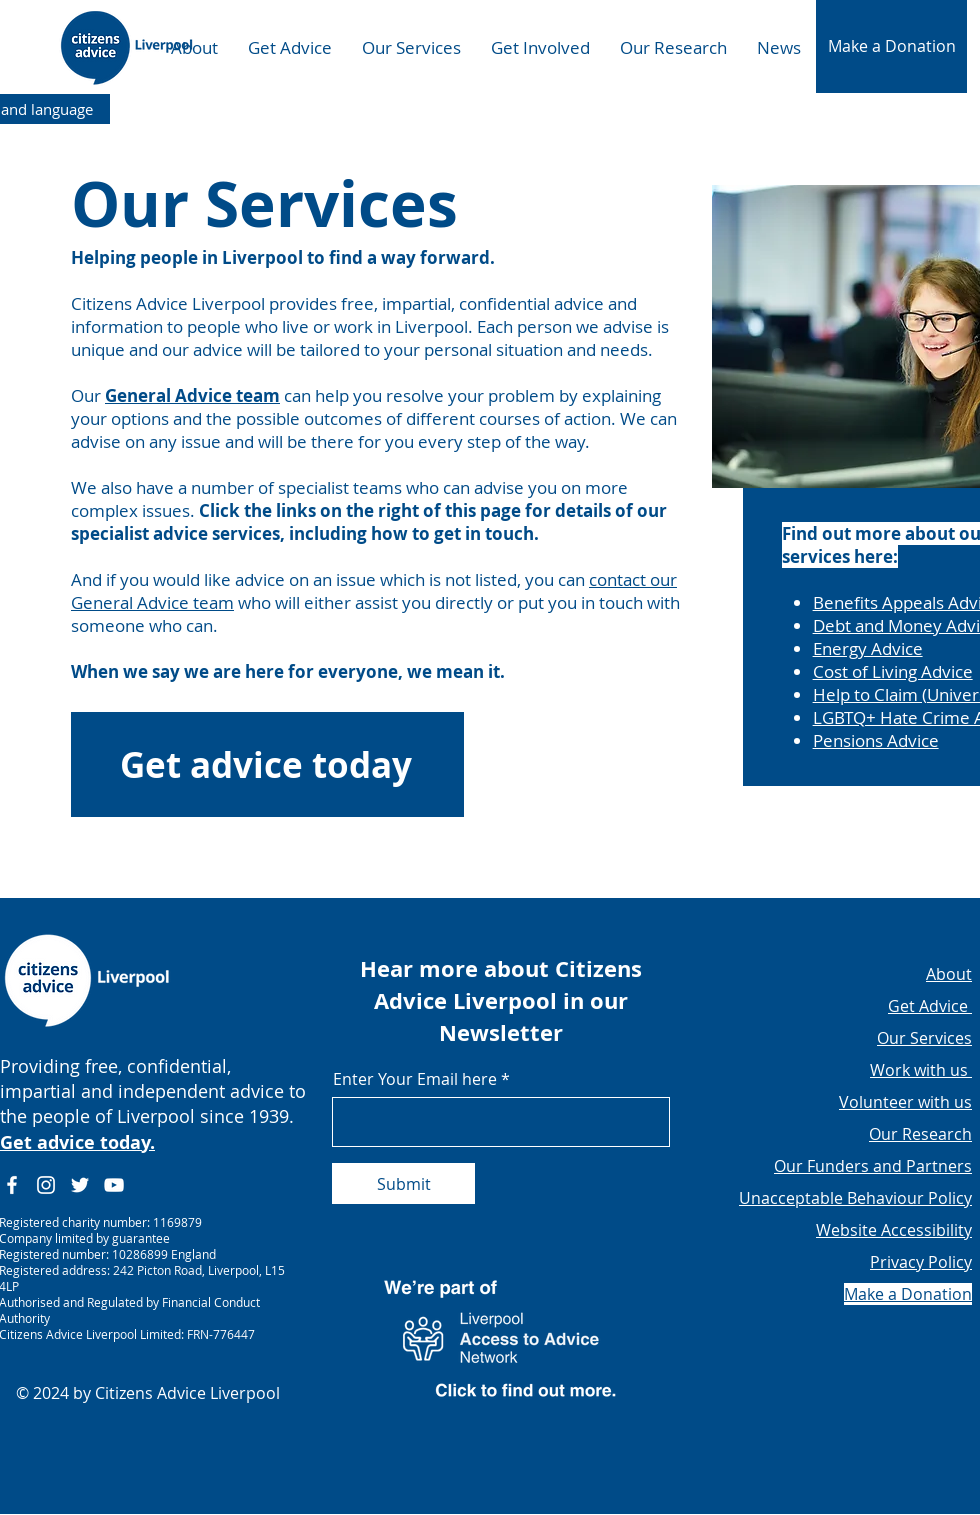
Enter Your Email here (415, 1079)
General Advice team (192, 395)
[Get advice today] (267, 764)
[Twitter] (80, 1185)
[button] (891, 46)
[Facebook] (12, 1185)
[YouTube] (114, 1185)
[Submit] (403, 1183)
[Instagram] (46, 1185)
